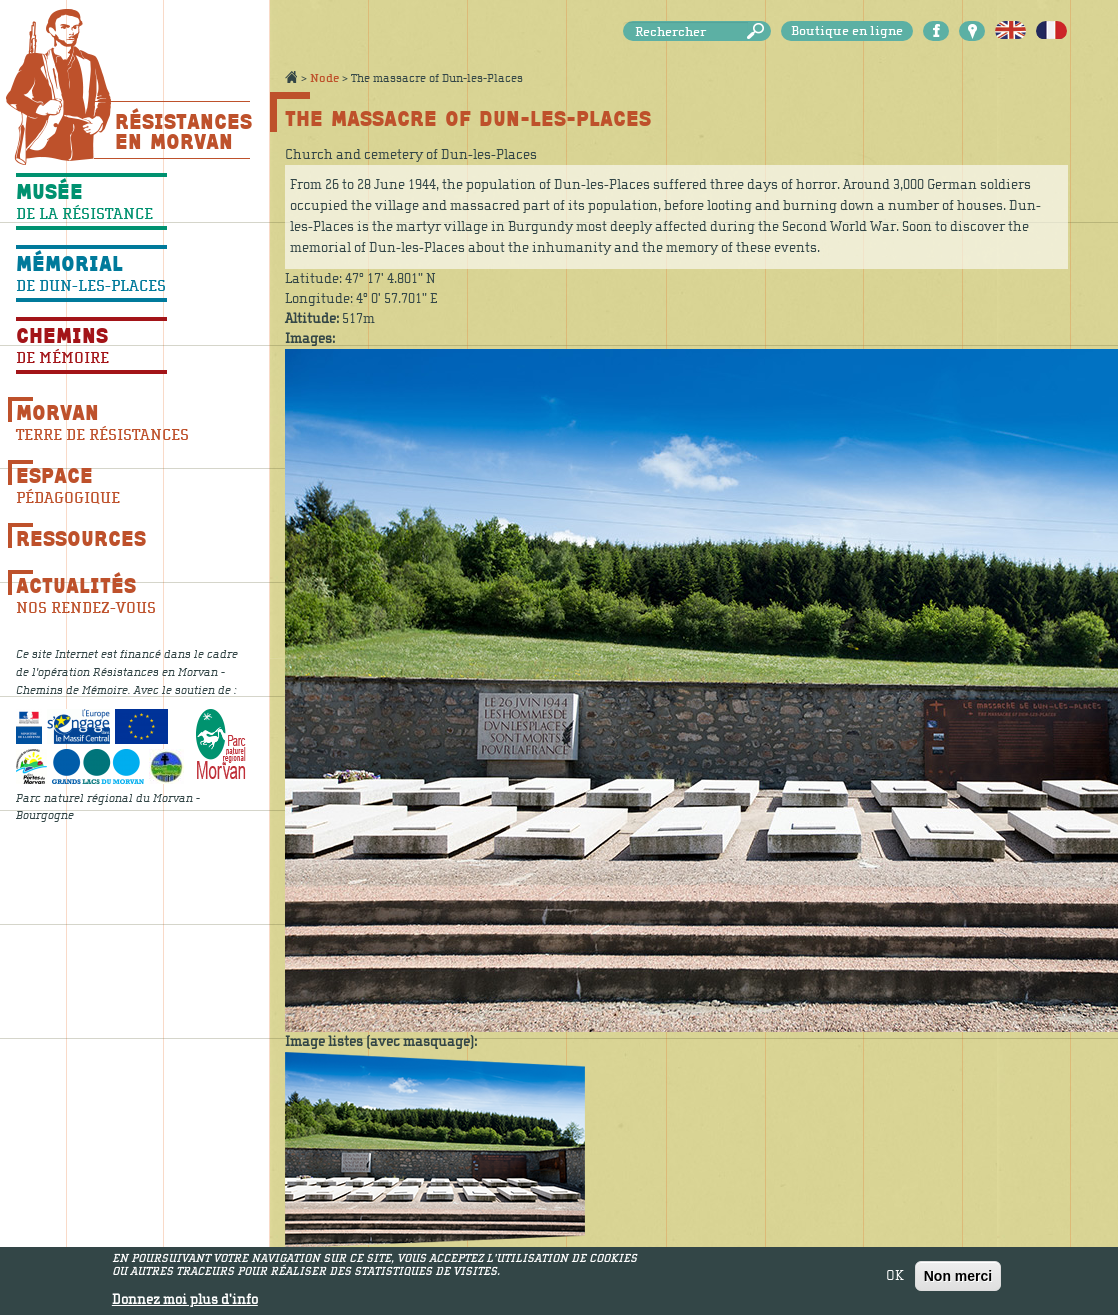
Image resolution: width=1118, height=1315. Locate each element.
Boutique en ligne (847, 31)
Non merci (958, 1279)
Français (1051, 31)
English (1010, 31)
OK (895, 1279)
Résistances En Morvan (182, 131)
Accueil (291, 77)
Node (324, 78)
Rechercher (759, 31)
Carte (972, 31)
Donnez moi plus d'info (185, 1304)
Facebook (936, 31)
